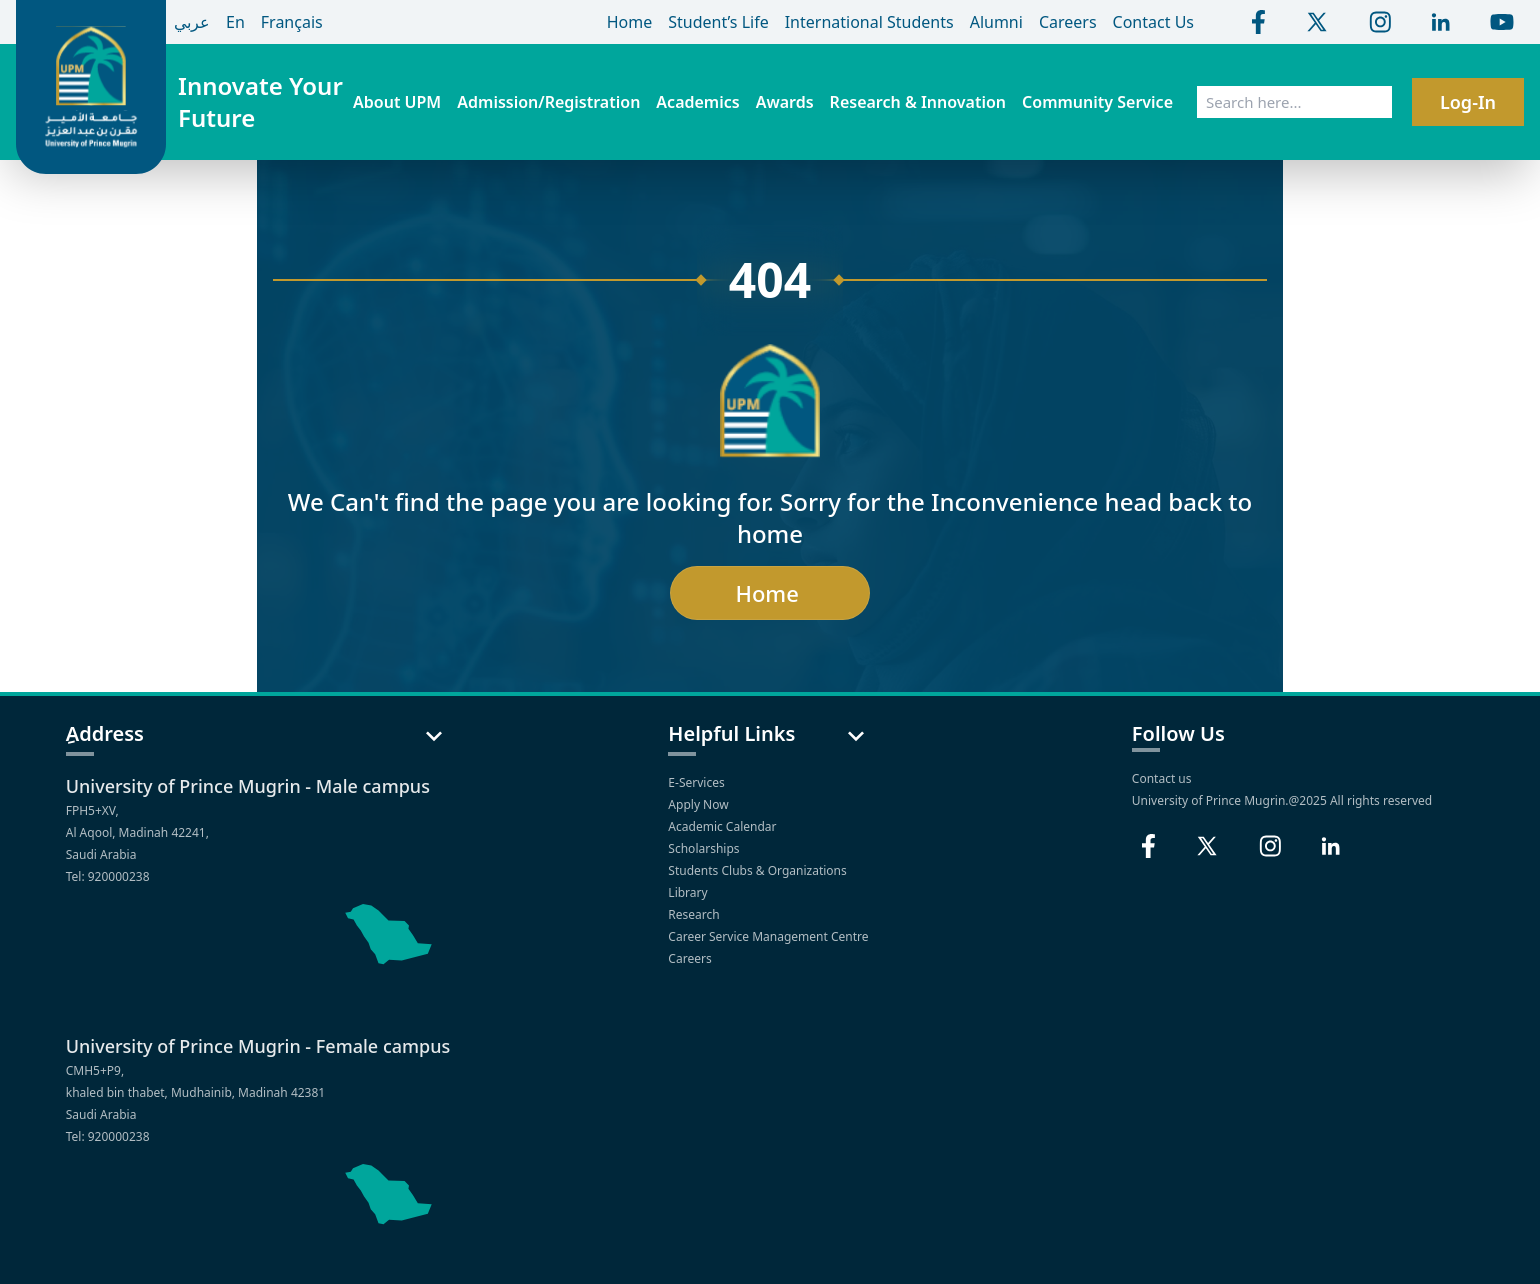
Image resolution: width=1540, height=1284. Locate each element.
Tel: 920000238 (108, 876)
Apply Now (699, 804)
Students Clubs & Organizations (759, 870)
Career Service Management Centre (769, 936)
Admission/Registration (548, 102)
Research (695, 914)
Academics (697, 102)
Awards (785, 102)
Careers (691, 958)
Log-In (1468, 102)
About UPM (397, 102)
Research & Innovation (918, 102)
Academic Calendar (723, 826)
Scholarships (705, 848)
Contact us (1162, 778)
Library (689, 892)
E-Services (697, 782)
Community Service (1097, 102)
